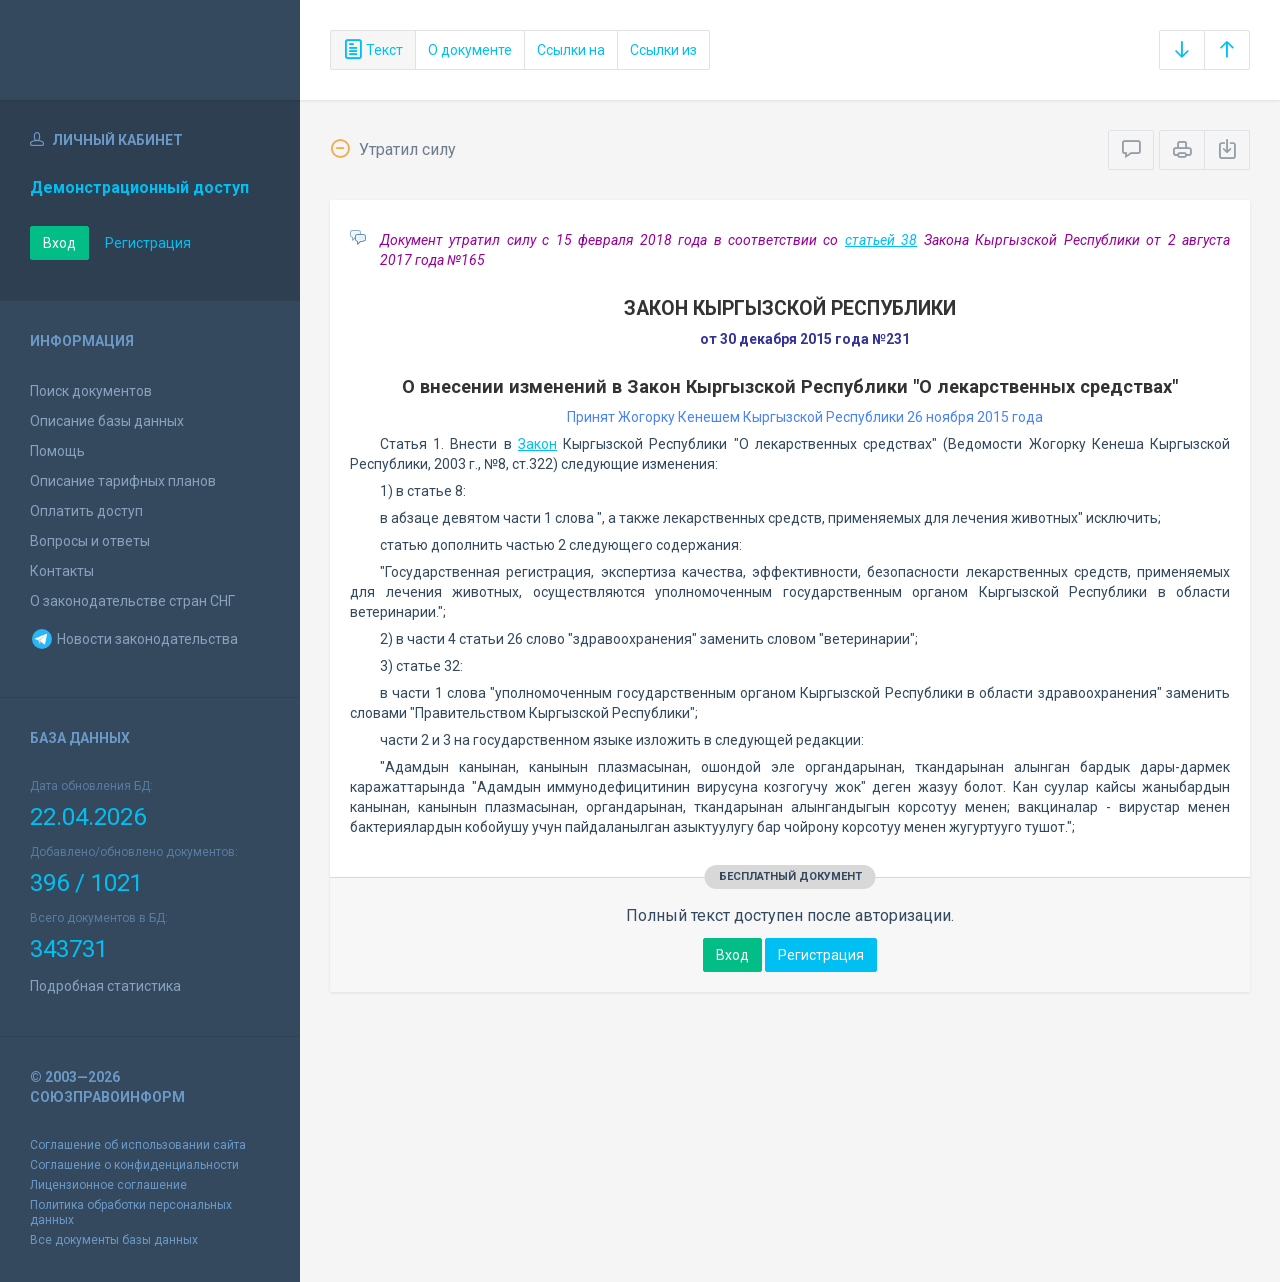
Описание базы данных (107, 421)
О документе (470, 50)
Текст (373, 50)
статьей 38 (881, 240)
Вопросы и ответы (90, 541)
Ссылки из (663, 50)
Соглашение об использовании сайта (138, 1145)
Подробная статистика (105, 986)
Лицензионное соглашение (108, 1185)
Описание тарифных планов (123, 481)
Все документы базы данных (114, 1240)
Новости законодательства (134, 639)
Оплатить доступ (86, 511)
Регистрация (148, 243)
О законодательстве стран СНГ (132, 601)
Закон (537, 444)
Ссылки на (571, 50)
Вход (59, 243)
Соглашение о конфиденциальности (134, 1165)
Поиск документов (91, 391)
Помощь (57, 451)
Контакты (62, 571)
